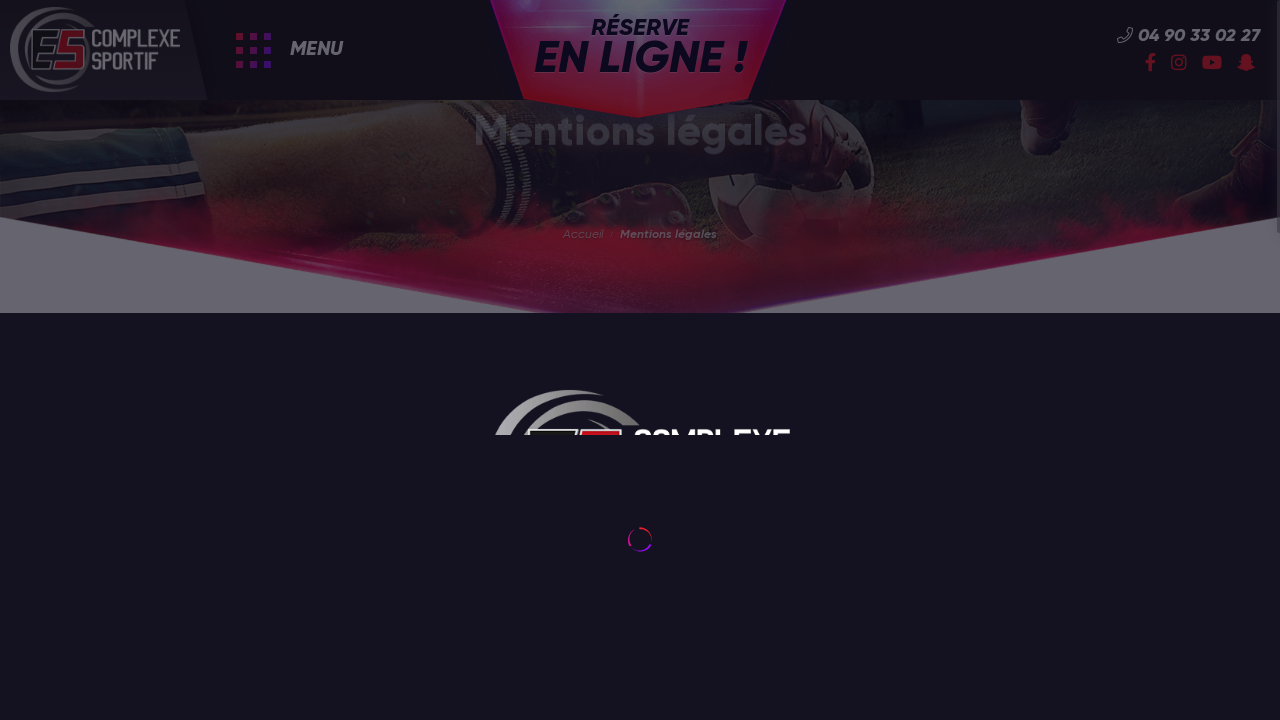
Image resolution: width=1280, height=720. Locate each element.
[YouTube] (1212, 64)
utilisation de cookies (213, 675)
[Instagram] (1179, 64)
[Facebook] (1150, 64)
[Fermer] (402, 633)
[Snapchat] (1246, 64)
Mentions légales (668, 235)
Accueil (583, 235)
